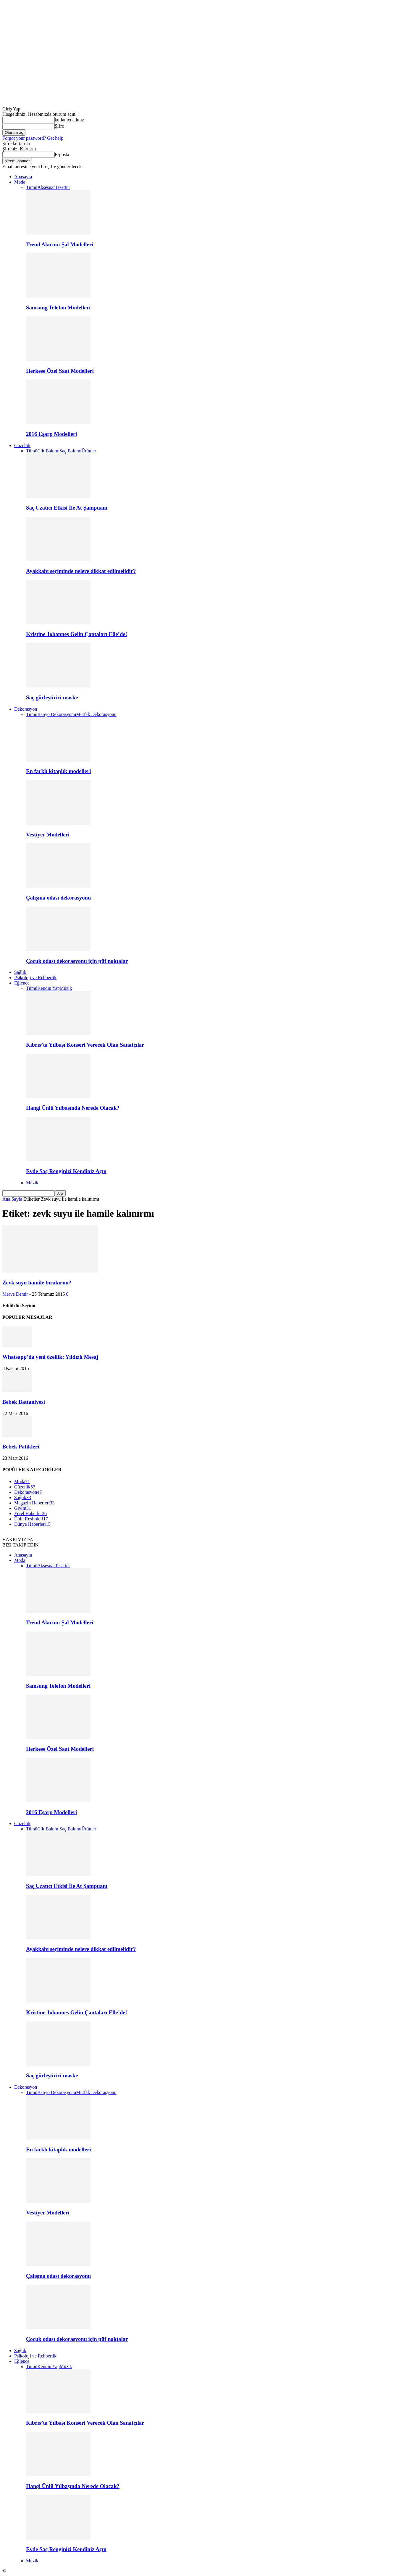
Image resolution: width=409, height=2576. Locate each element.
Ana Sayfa (12, 1199)
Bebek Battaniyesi (23, 1402)
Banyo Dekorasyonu (56, 714)
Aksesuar (46, 187)
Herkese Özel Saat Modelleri (60, 371)
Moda (19, 181)
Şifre (59, 126)
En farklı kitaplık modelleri (58, 771)
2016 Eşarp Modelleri (51, 434)
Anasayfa (23, 176)
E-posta (62, 154)
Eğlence (22, 982)
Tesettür (62, 187)
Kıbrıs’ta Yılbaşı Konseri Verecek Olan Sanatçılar (85, 1045)
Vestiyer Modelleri (47, 834)
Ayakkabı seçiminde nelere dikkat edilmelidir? (81, 571)
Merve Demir (15, 1294)
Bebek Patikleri (20, 1446)
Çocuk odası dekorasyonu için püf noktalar (77, 961)
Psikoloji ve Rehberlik (35, 977)
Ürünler (89, 450)
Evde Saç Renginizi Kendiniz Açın (66, 1171)
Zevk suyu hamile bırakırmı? (36, 1282)
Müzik (66, 988)
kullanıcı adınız (69, 119)
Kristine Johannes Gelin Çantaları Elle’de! (76, 634)
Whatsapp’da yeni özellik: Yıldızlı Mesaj (50, 1357)
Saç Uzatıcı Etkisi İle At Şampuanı (66, 508)
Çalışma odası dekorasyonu (58, 897)
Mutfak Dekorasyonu (96, 714)
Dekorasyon (25, 709)
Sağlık (20, 972)
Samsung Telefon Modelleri (58, 307)
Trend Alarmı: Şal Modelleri (59, 244)
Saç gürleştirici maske (52, 697)
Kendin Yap (48, 988)
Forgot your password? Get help (32, 138)
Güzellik (22, 445)
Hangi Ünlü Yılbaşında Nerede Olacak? (72, 1108)
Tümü (31, 187)
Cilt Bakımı (48, 450)
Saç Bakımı (70, 450)
